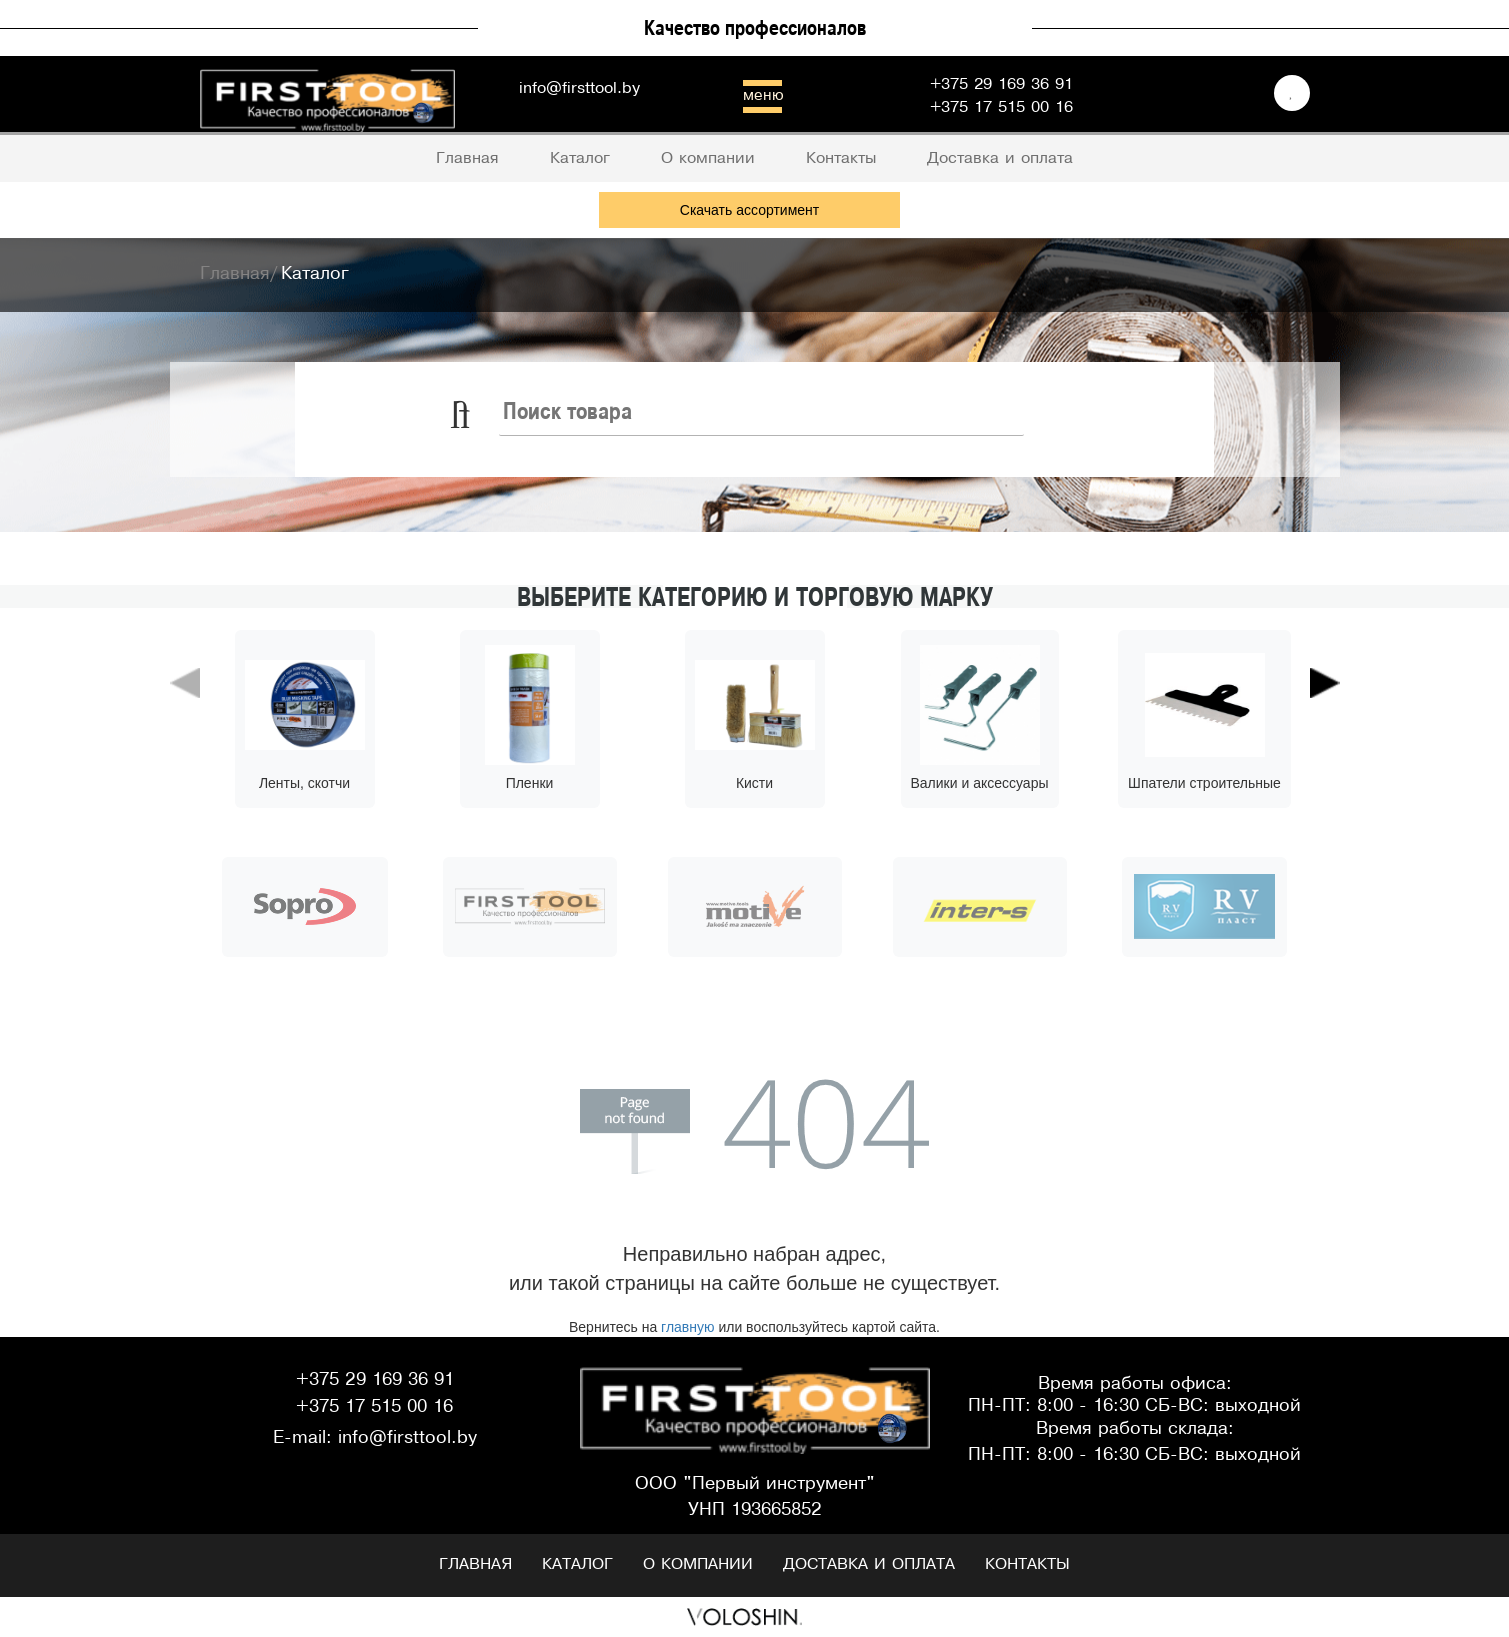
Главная (475, 1564)
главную (687, 1327)
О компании (698, 1564)
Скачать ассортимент (749, 210)
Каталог (577, 1564)
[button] (185, 769)
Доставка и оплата (869, 1564)
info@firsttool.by (579, 88)
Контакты (1027, 1564)
